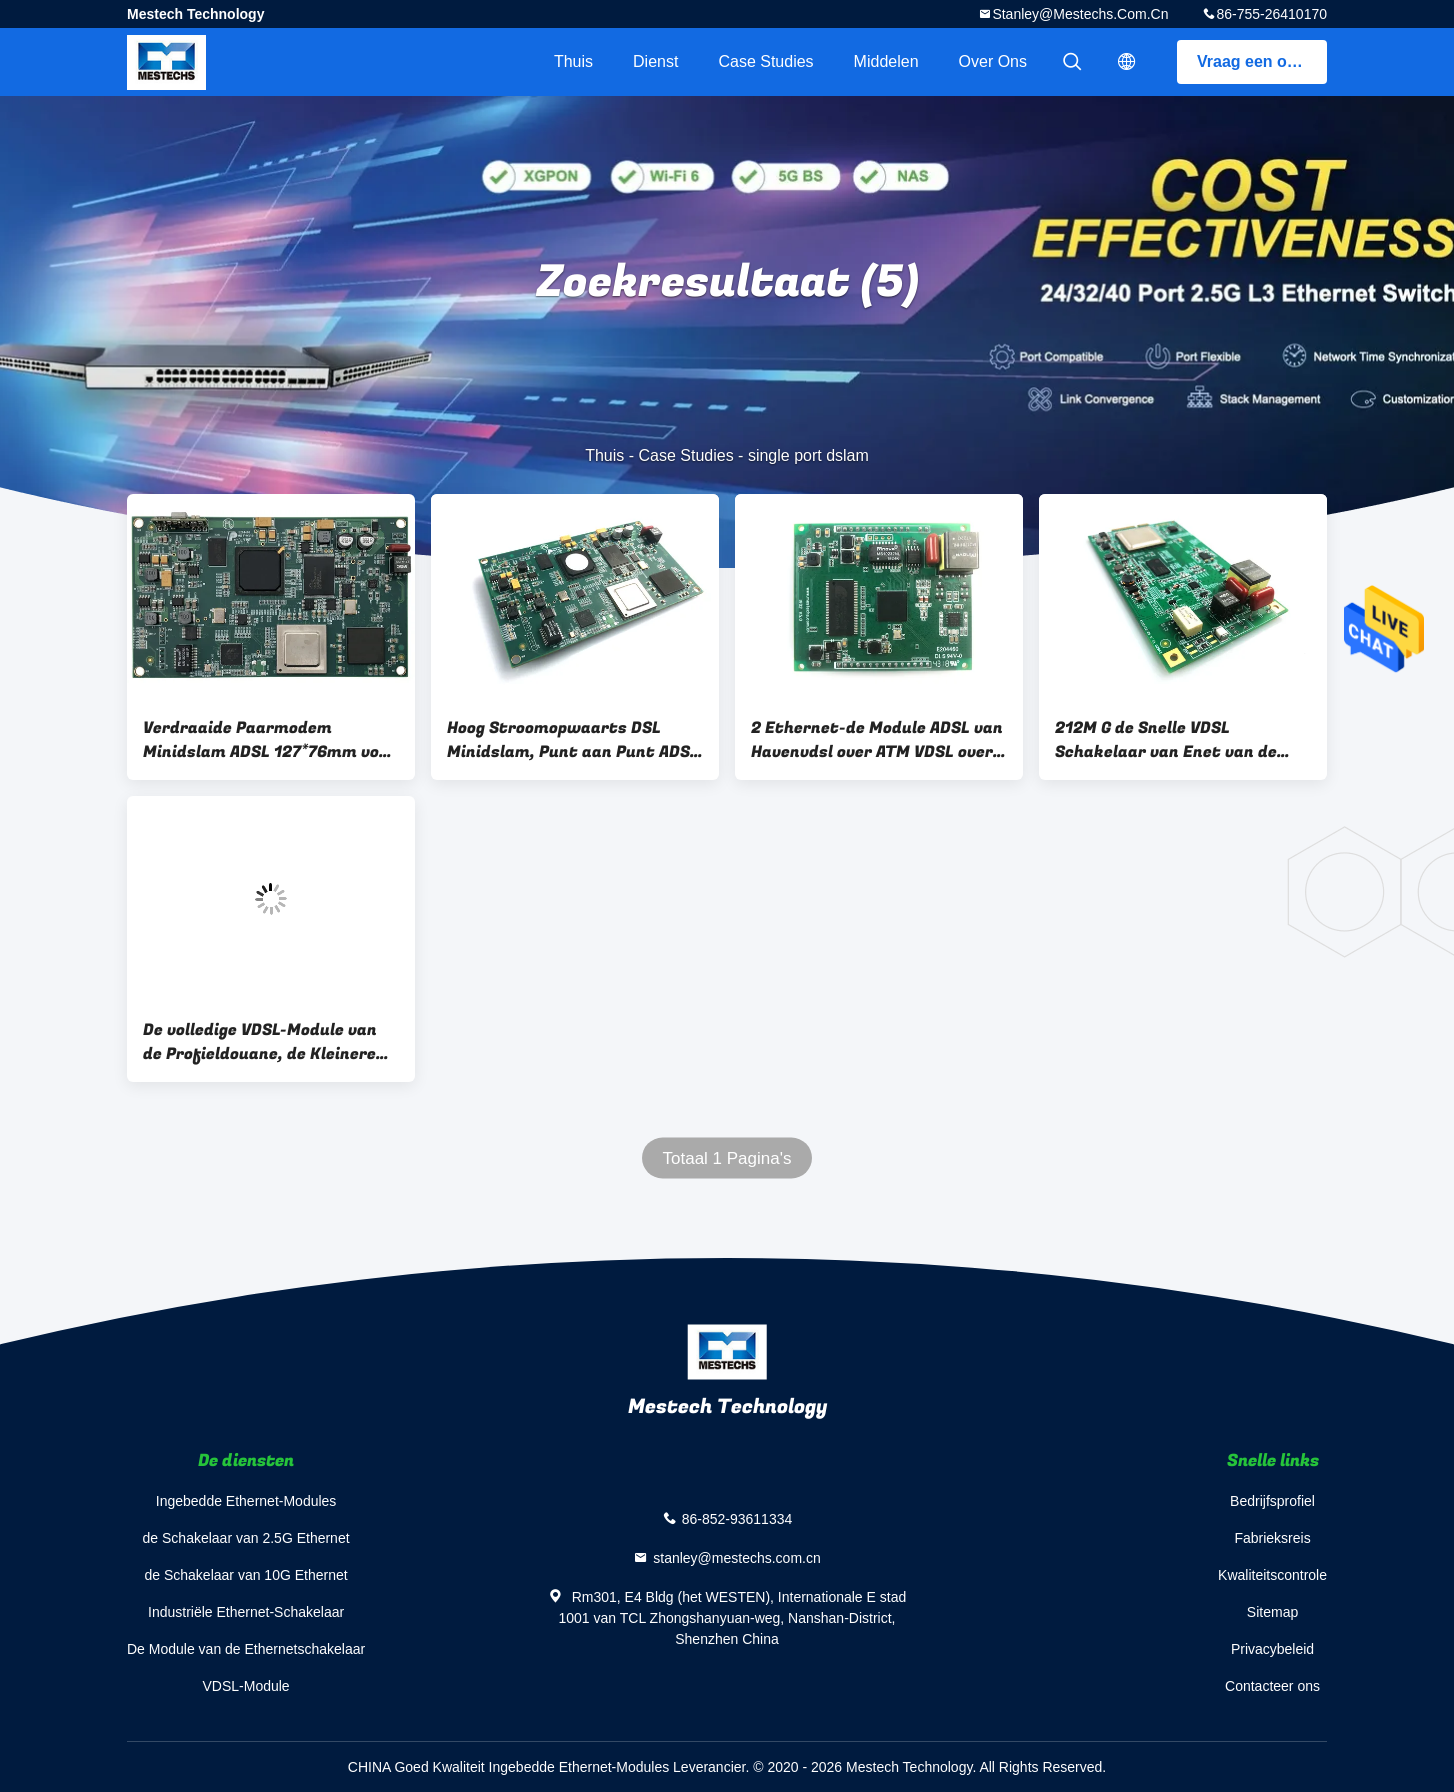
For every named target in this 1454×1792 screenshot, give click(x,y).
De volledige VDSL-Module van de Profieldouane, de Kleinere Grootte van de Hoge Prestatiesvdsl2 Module (260, 1042)
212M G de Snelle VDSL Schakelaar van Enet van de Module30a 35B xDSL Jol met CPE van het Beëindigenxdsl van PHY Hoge (1181, 740)
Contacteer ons (1272, 1686)
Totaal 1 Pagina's (727, 1158)
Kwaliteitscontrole (1272, 1575)
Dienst (655, 61)
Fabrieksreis (1272, 1538)
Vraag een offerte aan (1262, 61)
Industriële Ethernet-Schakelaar (246, 1612)
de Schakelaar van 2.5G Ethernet (246, 1538)
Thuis (573, 61)
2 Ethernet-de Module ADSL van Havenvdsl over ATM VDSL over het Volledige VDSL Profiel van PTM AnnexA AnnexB (877, 740)
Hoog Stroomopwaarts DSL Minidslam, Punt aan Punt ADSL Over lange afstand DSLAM (573, 740)
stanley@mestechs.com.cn (1080, 14)
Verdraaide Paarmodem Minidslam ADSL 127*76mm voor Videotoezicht (269, 740)
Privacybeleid (1272, 1649)
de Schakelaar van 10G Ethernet (246, 1575)
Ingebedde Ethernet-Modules (246, 1501)
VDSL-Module (246, 1686)
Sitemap (1272, 1612)
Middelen (886, 61)
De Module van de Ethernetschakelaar (246, 1649)
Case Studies (765, 61)
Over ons (993, 61)
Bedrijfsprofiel (1272, 1501)
